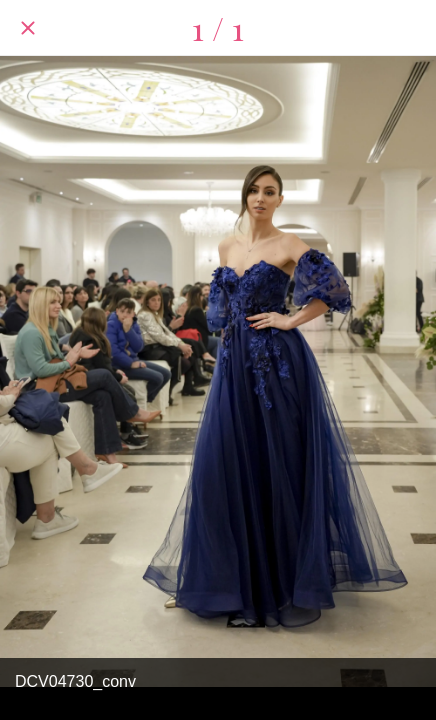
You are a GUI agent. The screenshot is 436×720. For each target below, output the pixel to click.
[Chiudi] (28, 28)
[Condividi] (408, 28)
